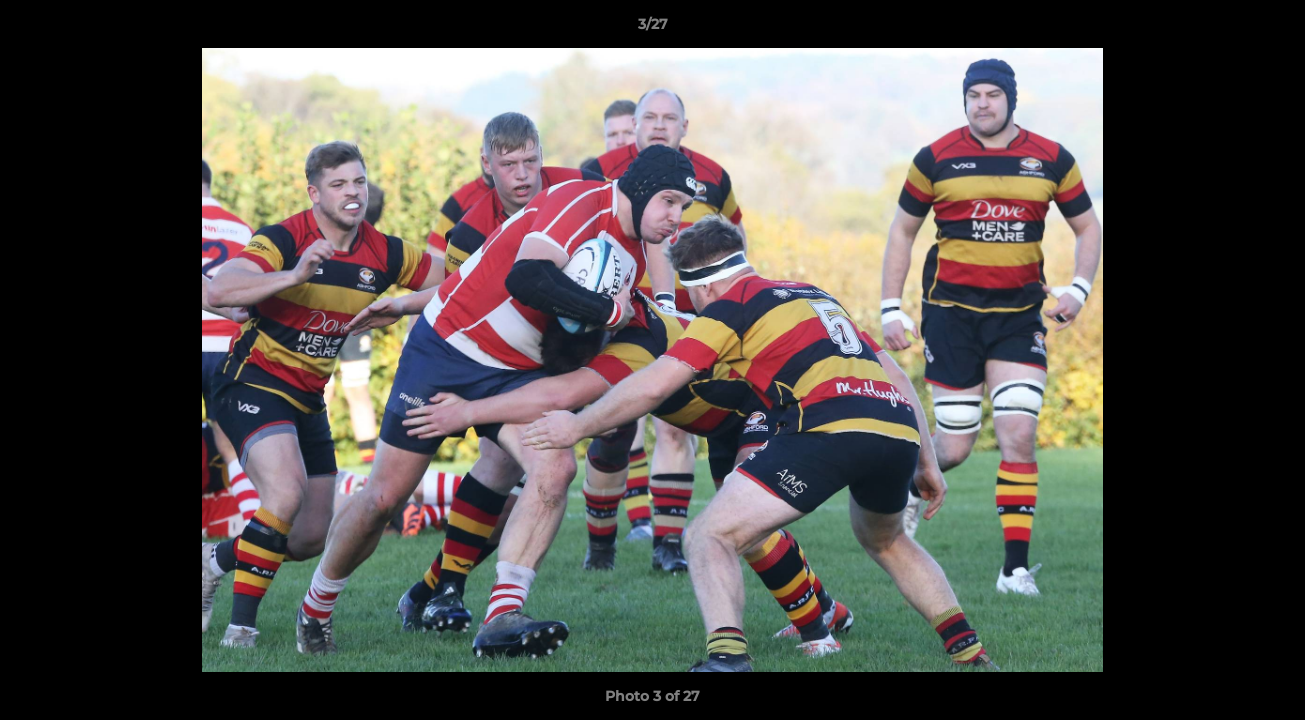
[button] (1269, 29)
